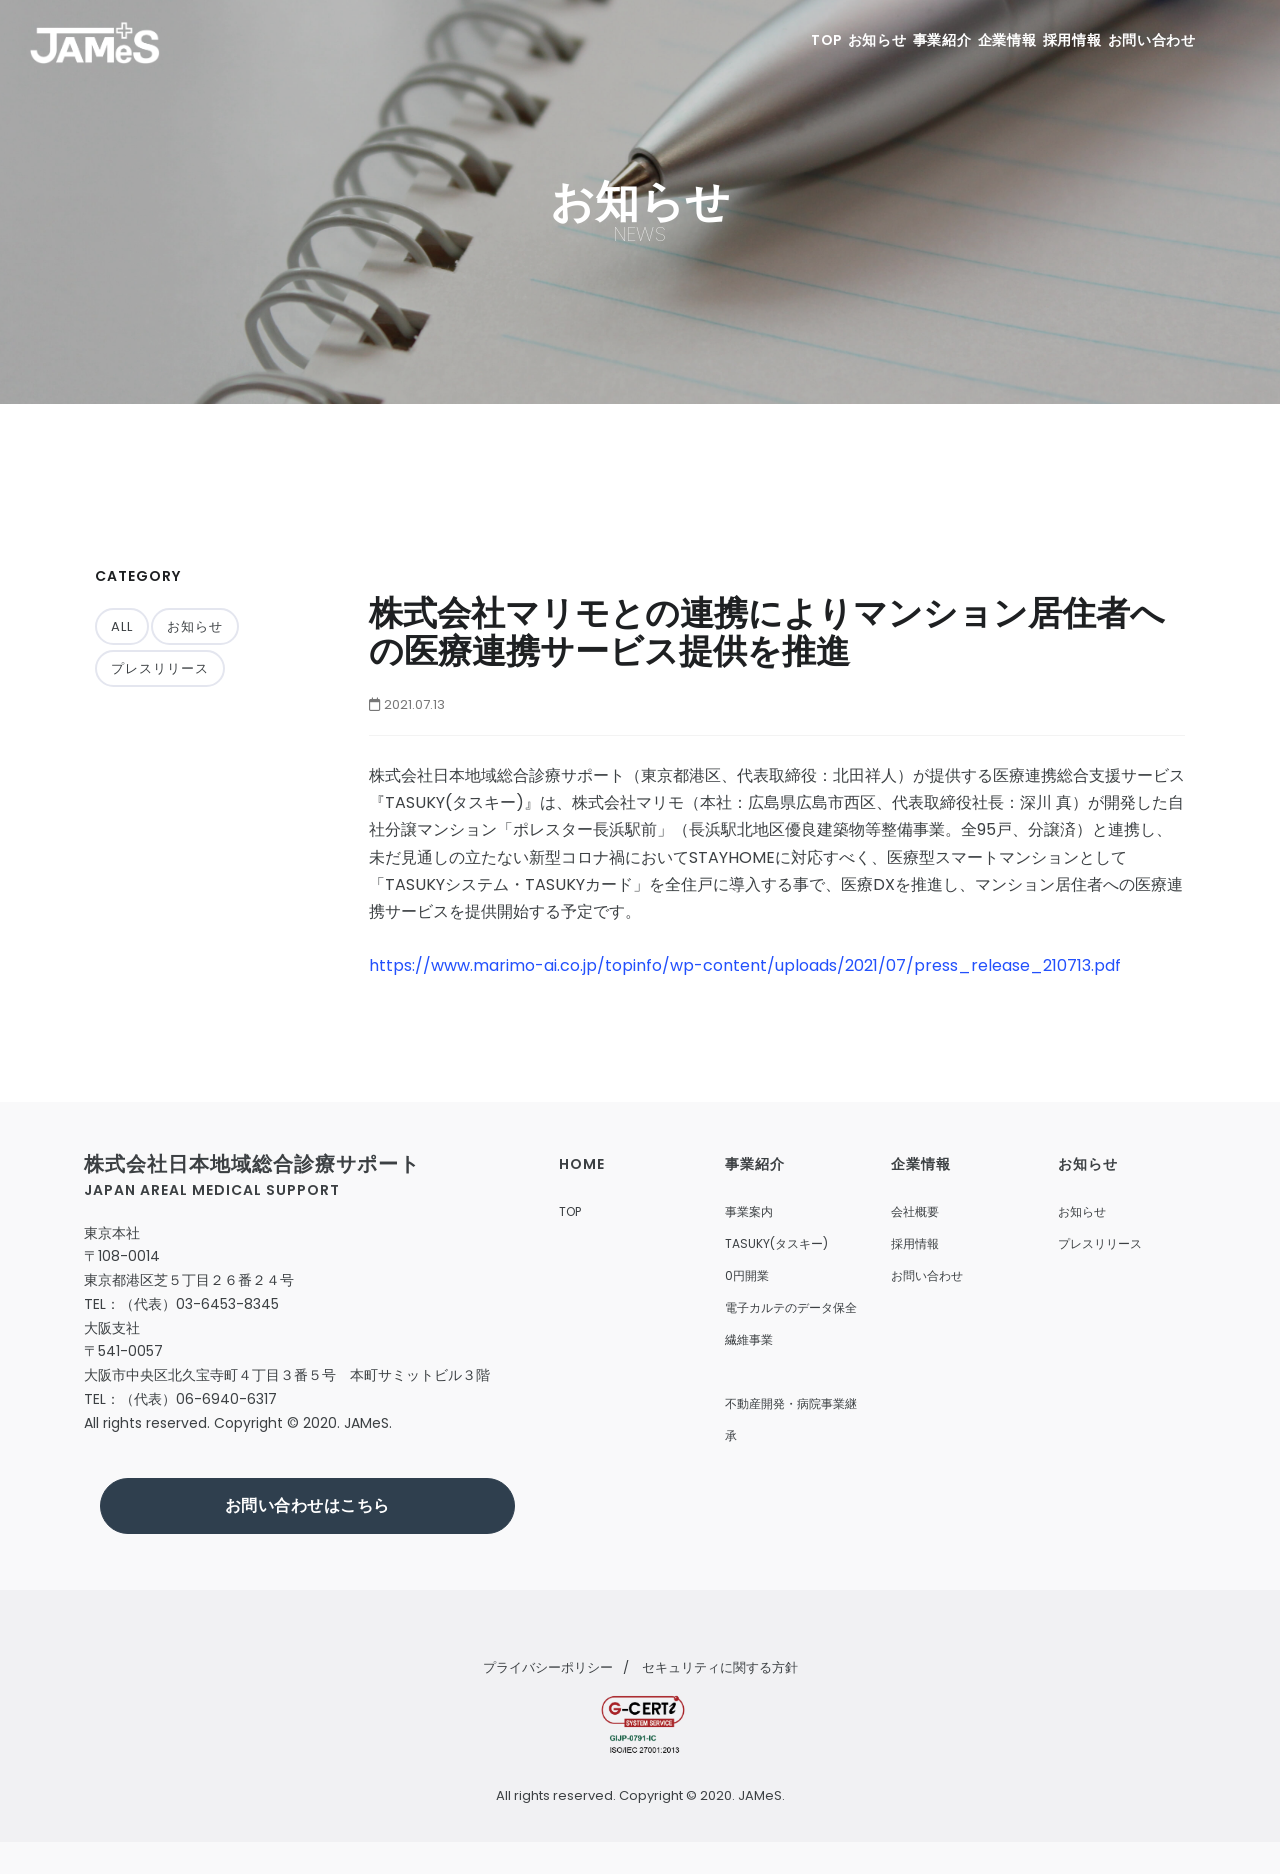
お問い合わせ (1148, 40)
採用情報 (1055, 40)
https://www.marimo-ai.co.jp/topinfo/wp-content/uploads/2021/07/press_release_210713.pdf (745, 965)
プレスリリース (160, 668)
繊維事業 (749, 1339)
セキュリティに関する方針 (720, 1667)
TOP (745, 40)
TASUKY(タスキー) (776, 1243)
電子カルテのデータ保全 (791, 1307)
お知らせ (814, 40)
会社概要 (915, 1211)
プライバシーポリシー (548, 1667)
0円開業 (747, 1275)
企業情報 (975, 40)
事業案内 (749, 1211)
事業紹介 (894, 40)
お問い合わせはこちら (307, 1505)
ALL (122, 626)
